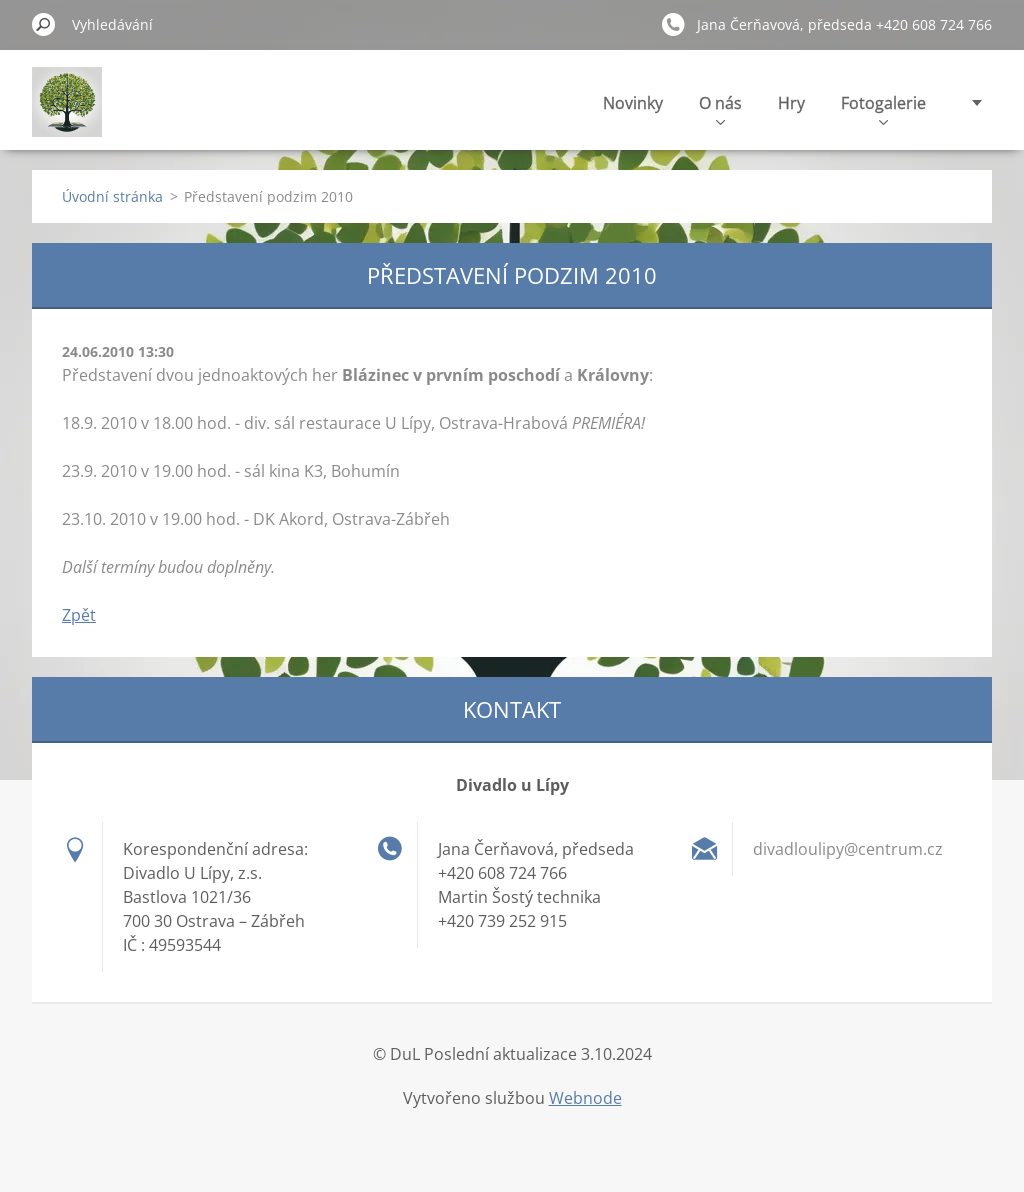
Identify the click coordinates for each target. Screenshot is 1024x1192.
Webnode (585, 1098)
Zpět (79, 615)
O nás (720, 108)
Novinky (633, 103)
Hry (791, 103)
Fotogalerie (883, 108)
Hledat (44, 24)
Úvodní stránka (112, 196)
